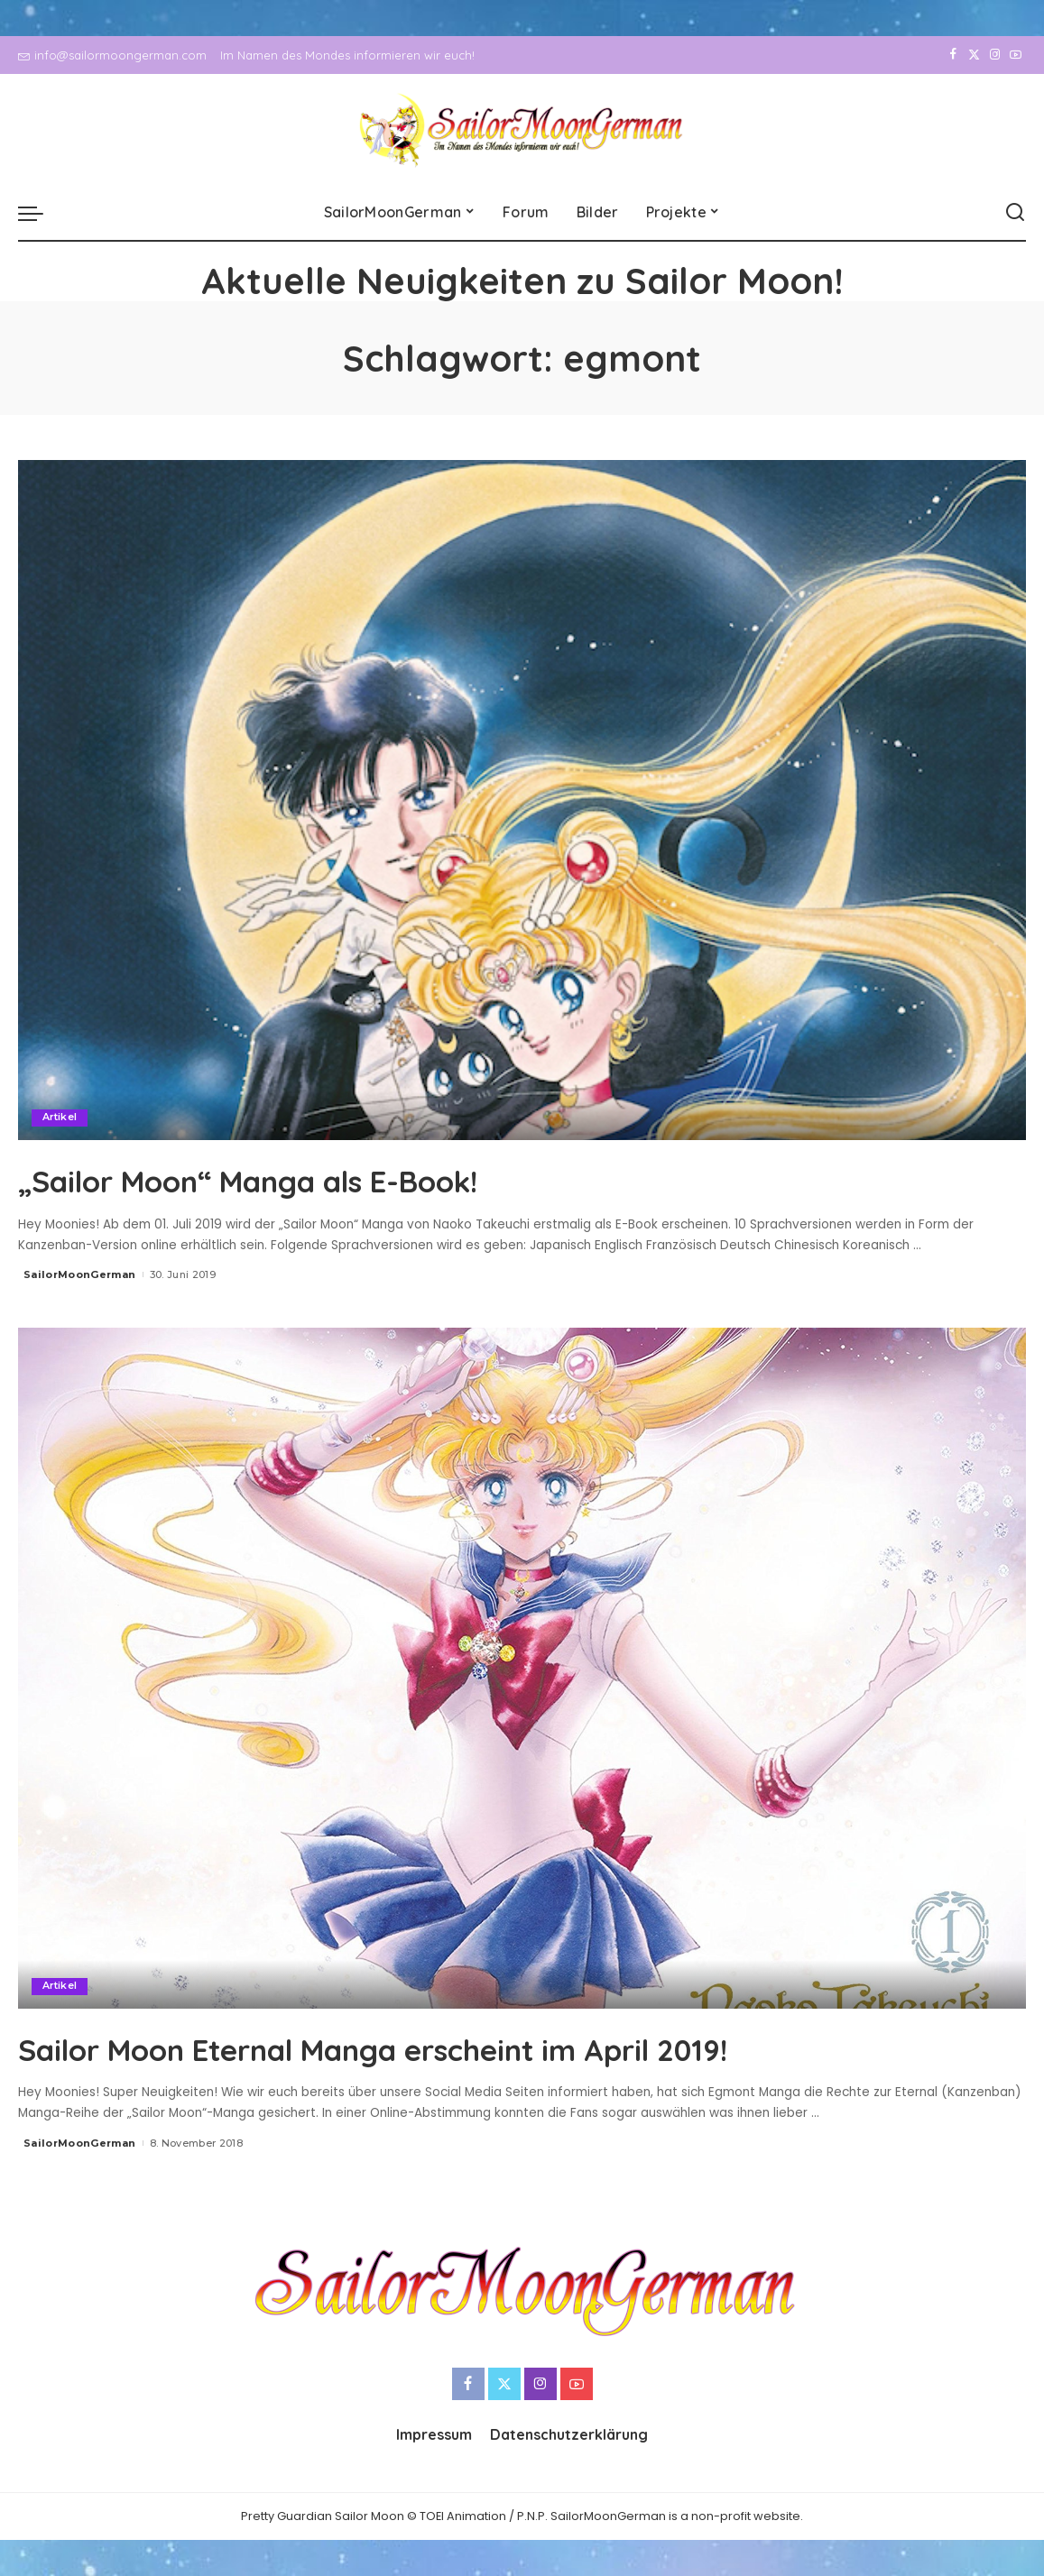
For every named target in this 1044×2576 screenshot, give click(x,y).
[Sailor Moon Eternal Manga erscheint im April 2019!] (522, 1668)
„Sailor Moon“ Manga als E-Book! (307, 1178)
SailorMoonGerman (79, 1274)
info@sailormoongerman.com (112, 55)
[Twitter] (974, 55)
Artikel (60, 1117)
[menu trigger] (39, 213)
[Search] (1015, 213)
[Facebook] (953, 55)
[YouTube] (1015, 55)
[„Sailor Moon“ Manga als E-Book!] (522, 800)
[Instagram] (994, 55)
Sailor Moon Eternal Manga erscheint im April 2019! (464, 2047)
